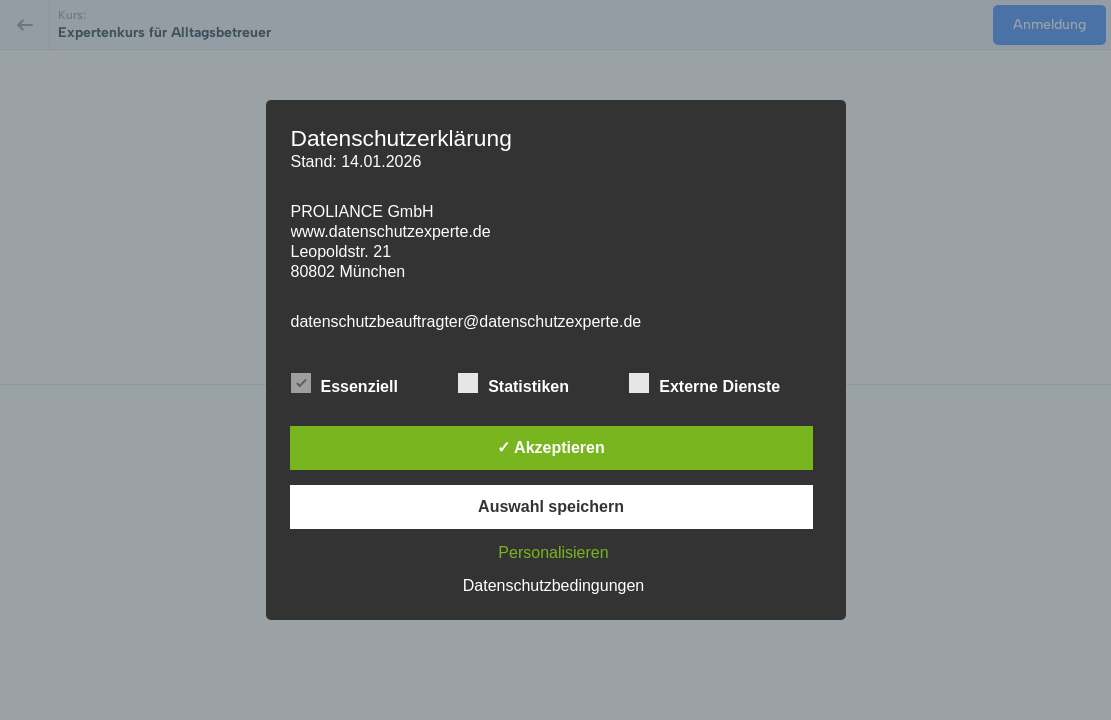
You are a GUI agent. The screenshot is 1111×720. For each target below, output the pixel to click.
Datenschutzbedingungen (553, 585)
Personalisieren (553, 552)
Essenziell (344, 384)
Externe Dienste (704, 384)
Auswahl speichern (551, 506)
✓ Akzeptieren (551, 447)
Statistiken (513, 384)
